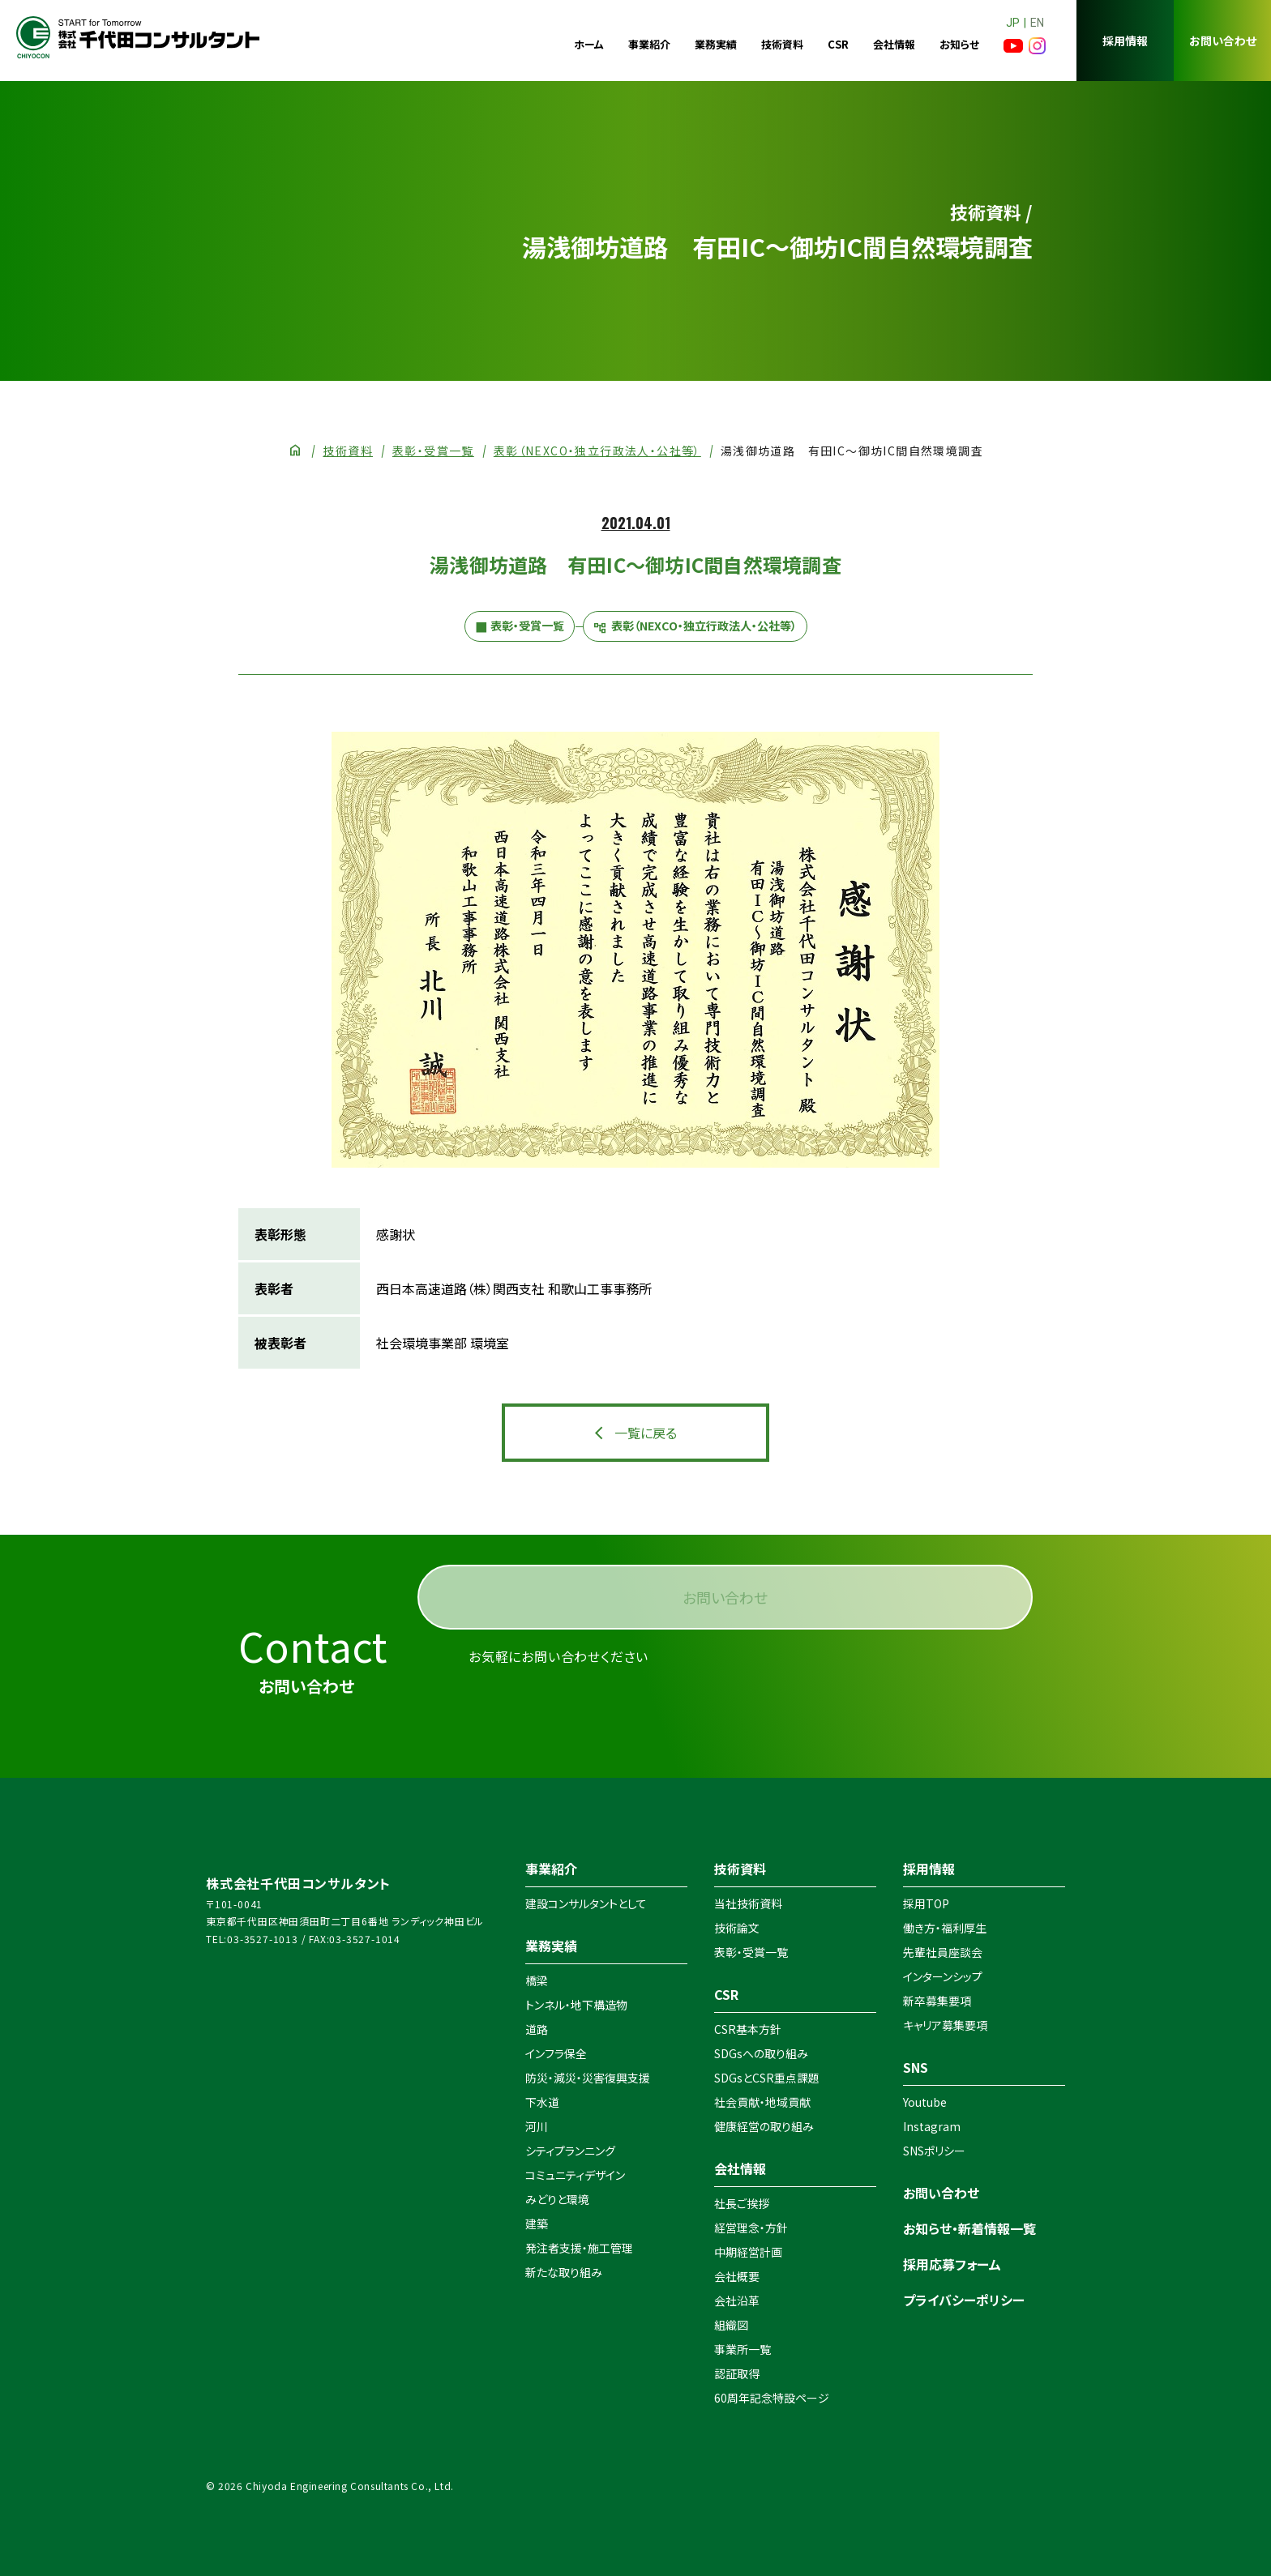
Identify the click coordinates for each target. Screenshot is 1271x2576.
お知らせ (959, 44)
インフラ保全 (556, 2053)
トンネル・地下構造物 (576, 2005)
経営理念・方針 (751, 2227)
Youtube (925, 2102)
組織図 (731, 2325)
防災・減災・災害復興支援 (587, 2078)
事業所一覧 (742, 2349)
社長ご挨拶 (741, 2203)
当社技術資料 (748, 1903)
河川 (536, 2126)
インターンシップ (942, 1976)
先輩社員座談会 (942, 1952)
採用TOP (926, 1903)
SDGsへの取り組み (761, 2053)
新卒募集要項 (937, 2001)
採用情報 (1125, 40)
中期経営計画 (748, 2252)
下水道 (542, 2102)
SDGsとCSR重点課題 (767, 2078)
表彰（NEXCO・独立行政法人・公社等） (597, 450)
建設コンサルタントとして (586, 1903)
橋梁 (536, 1980)
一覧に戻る (645, 1432)
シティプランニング (570, 2150)
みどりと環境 (557, 2199)
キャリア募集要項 (945, 2025)
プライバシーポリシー (964, 2299)
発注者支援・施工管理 (579, 2248)
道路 (536, 2029)
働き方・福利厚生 (944, 1928)
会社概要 (737, 2276)
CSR (838, 44)
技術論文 (737, 1928)
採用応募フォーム (952, 2264)
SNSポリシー (934, 2150)
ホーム (589, 44)
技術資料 (782, 44)
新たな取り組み (563, 2272)
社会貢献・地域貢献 (762, 2102)
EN (1037, 22)
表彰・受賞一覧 (433, 450)
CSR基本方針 (747, 2029)
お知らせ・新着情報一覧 (969, 2228)
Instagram (932, 2126)
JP (1013, 22)
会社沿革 (737, 2300)
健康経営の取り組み (764, 2126)
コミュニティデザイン (575, 2175)
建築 (536, 2223)
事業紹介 (649, 44)
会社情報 (894, 44)
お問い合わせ (1222, 40)
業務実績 (716, 44)
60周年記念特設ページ (771, 2398)
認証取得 (737, 2373)
